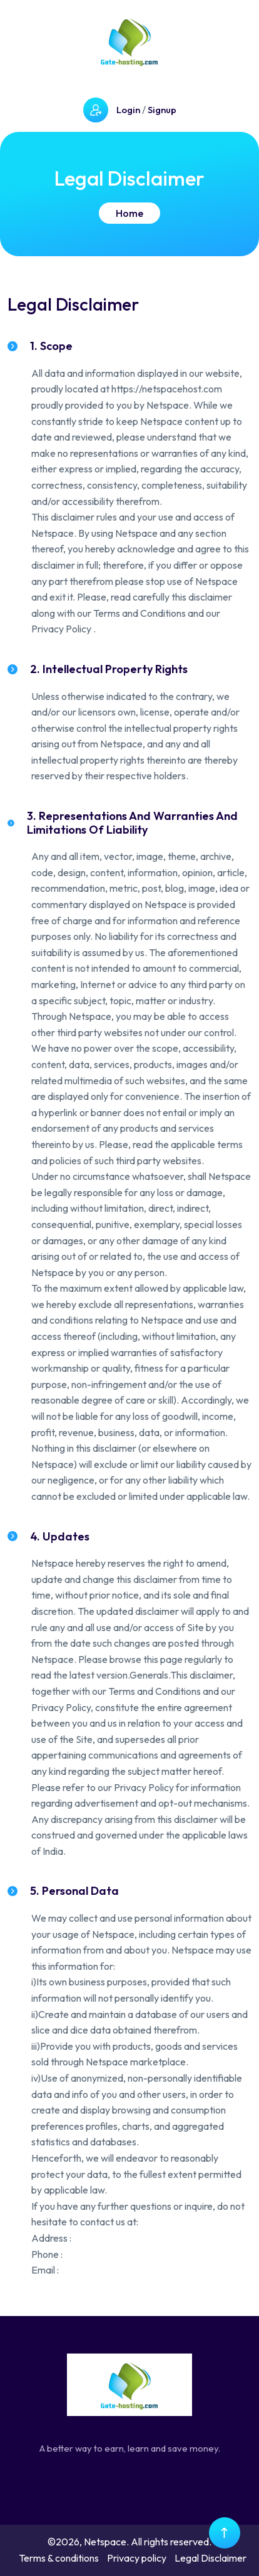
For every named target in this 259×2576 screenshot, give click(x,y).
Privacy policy (136, 2558)
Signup (162, 110)
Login (128, 110)
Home (129, 213)
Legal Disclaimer (210, 2558)
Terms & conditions (59, 2558)
